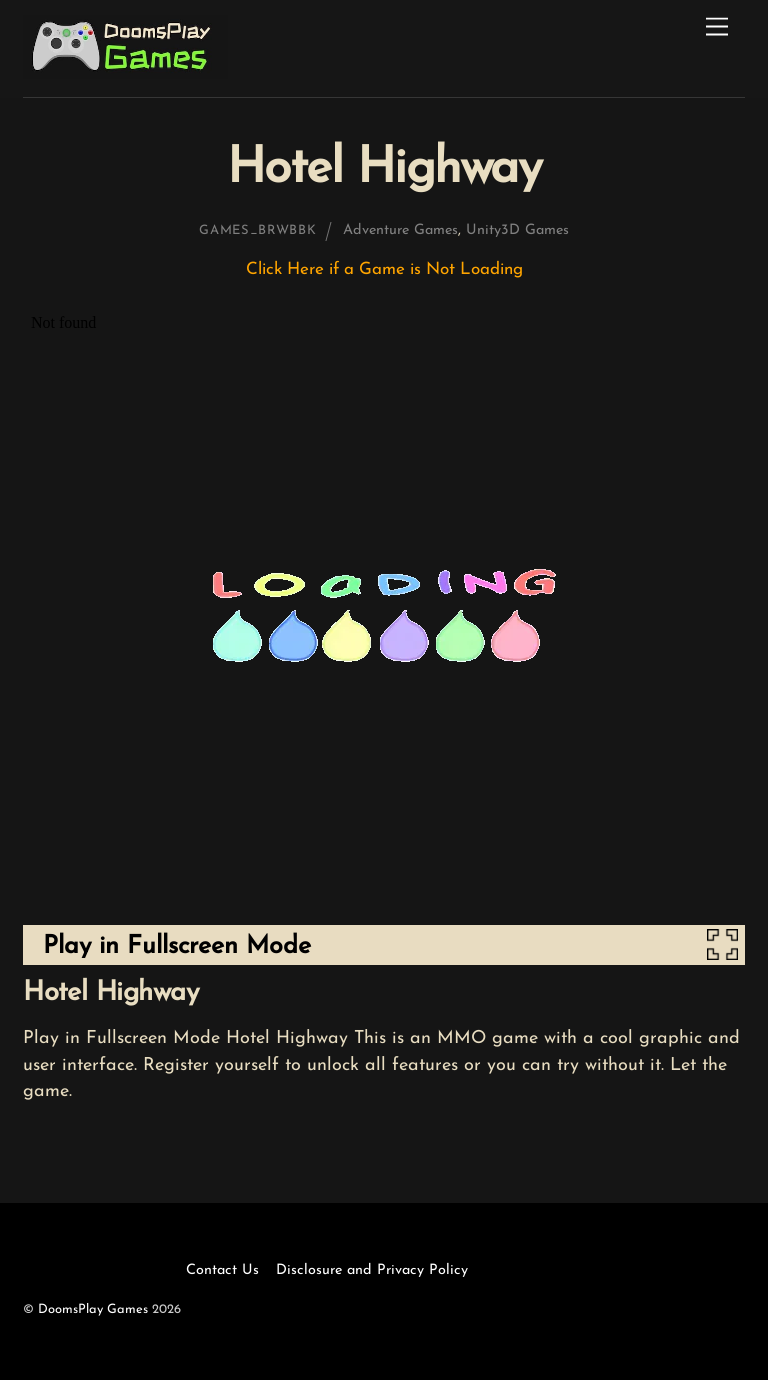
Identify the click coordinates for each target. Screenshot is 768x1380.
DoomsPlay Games (93, 1309)
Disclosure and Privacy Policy (372, 1270)
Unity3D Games (517, 230)
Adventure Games (400, 230)
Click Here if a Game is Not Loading (384, 269)
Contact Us (222, 1270)
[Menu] (717, 27)
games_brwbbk (257, 230)
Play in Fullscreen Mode (177, 946)
